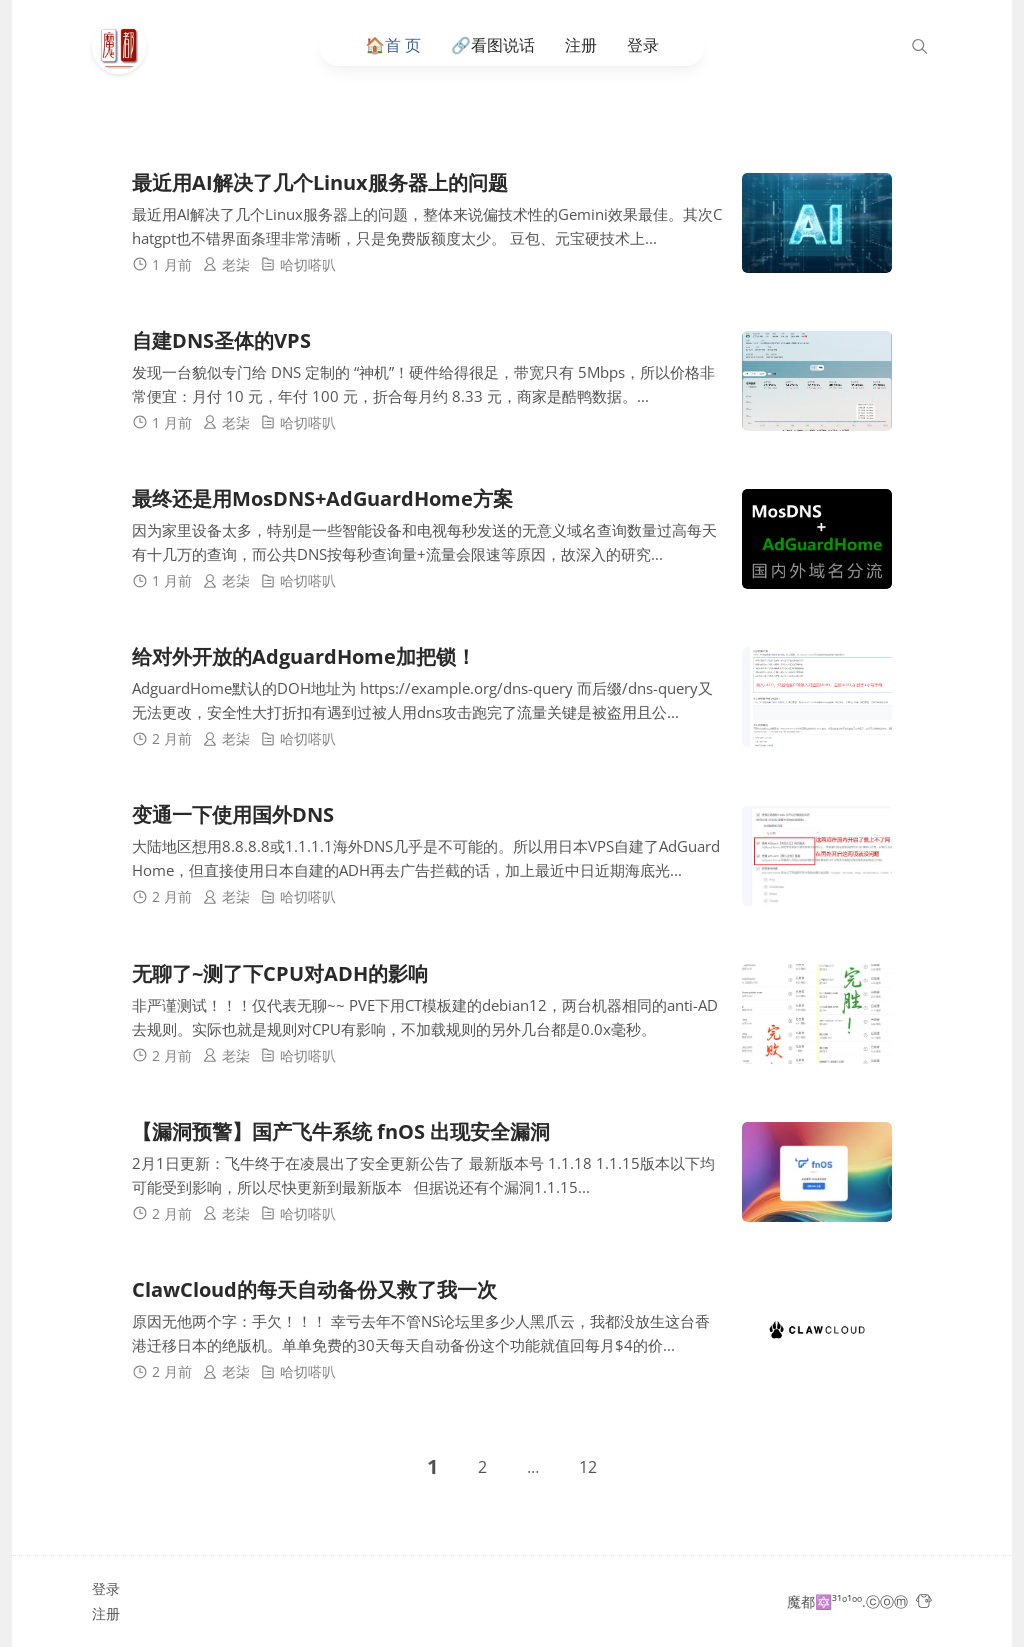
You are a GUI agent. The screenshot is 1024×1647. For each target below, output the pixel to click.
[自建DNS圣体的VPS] (817, 381)
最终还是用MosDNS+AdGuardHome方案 (322, 498)
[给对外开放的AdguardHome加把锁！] (817, 698)
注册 (581, 45)
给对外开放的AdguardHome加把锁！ (304, 657)
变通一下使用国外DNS (233, 815)
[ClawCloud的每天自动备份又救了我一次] (817, 1330)
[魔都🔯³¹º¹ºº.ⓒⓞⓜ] (124, 47)
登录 (643, 45)
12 (588, 1467)
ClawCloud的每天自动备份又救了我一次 (314, 1289)
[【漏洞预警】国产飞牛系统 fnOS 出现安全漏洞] (817, 1172)
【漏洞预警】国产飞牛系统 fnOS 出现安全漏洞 (341, 1131)
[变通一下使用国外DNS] (817, 856)
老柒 (236, 264)
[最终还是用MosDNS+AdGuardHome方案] (817, 539)
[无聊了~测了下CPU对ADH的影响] (817, 1014)
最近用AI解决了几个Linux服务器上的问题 (320, 182)
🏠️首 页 (393, 45)
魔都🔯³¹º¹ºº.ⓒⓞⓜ (847, 1601)
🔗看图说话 (493, 45)
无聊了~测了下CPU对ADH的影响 (280, 973)
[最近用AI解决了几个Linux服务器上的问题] (817, 223)
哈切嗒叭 (308, 264)
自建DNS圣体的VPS (221, 340)
